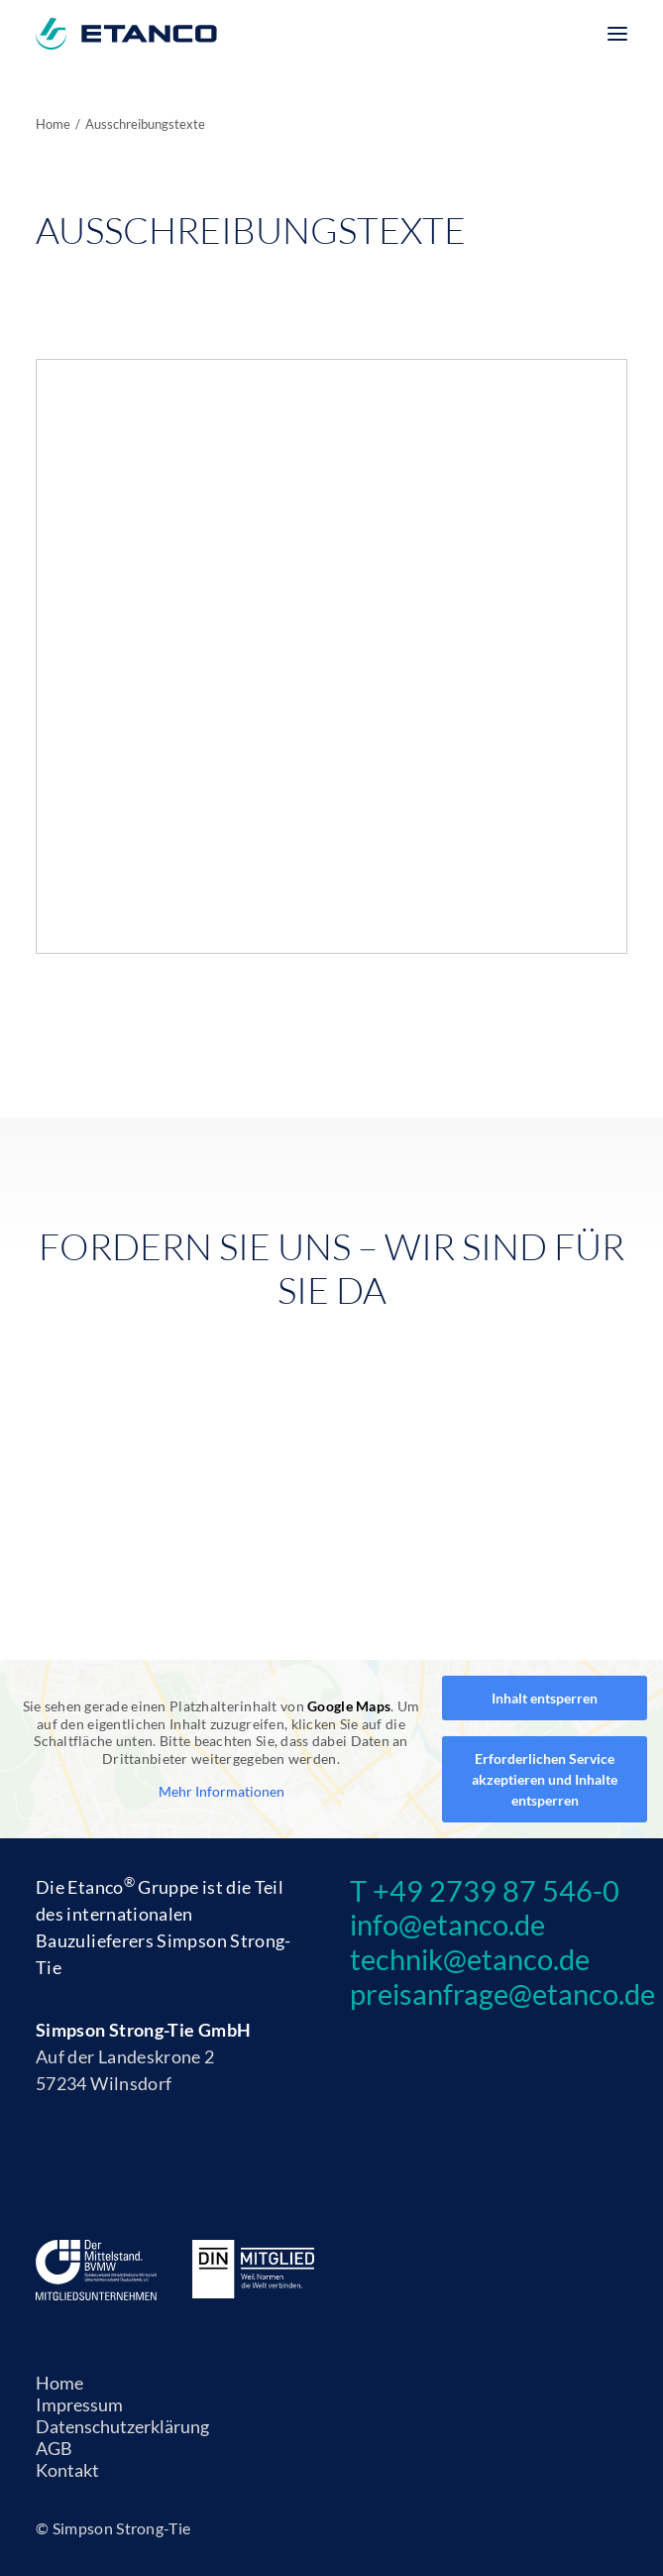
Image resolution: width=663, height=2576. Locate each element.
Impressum (79, 2404)
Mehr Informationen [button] (221, 1791)
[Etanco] (126, 34)
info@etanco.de (447, 1924)
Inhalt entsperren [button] (545, 1698)
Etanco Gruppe (132, 1887)
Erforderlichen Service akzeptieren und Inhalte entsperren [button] (544, 1779)
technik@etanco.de (470, 1958)
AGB (54, 2448)
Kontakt (67, 2470)
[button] (617, 33)
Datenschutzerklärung (122, 2426)
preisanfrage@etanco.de (502, 1993)
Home (53, 124)
